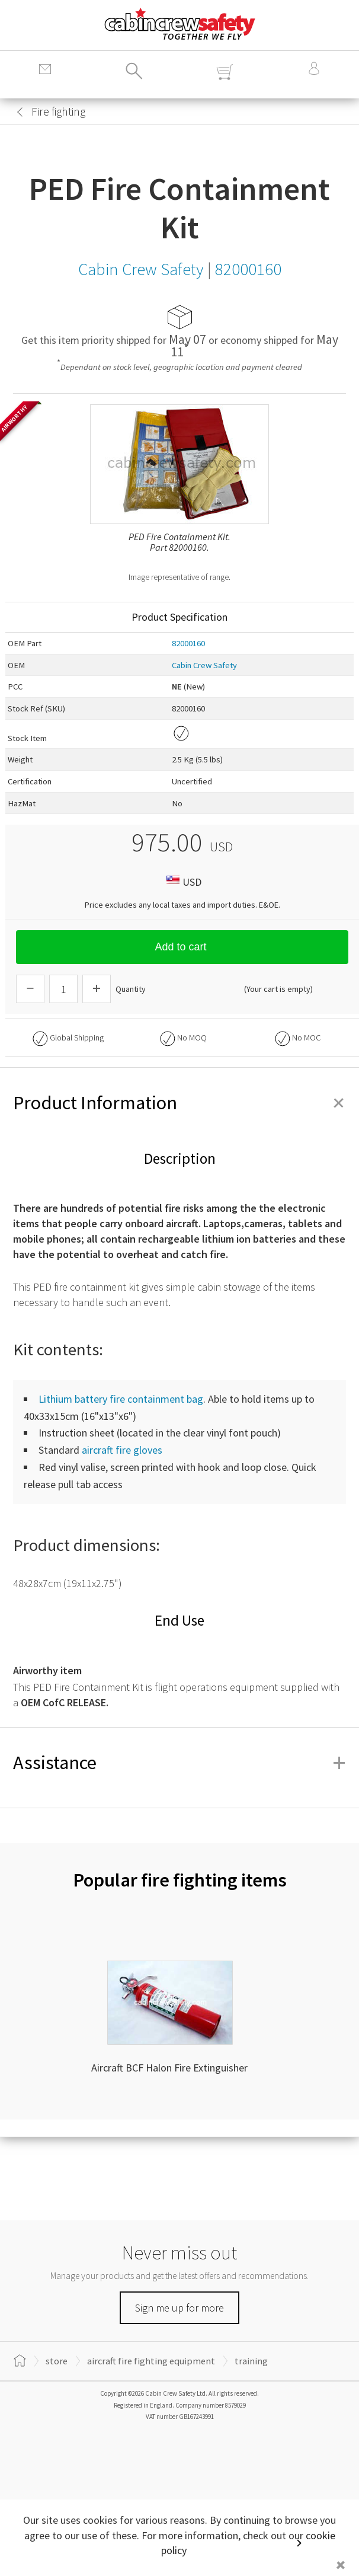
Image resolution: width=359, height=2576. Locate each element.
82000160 (188, 643)
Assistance (179, 1762)
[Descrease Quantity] (30, 989)
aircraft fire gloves (122, 1450)
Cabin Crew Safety (204, 665)
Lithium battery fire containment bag (121, 1399)
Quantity (131, 989)
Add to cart (182, 947)
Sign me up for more (179, 2308)
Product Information (179, 1102)
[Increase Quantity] (96, 989)
